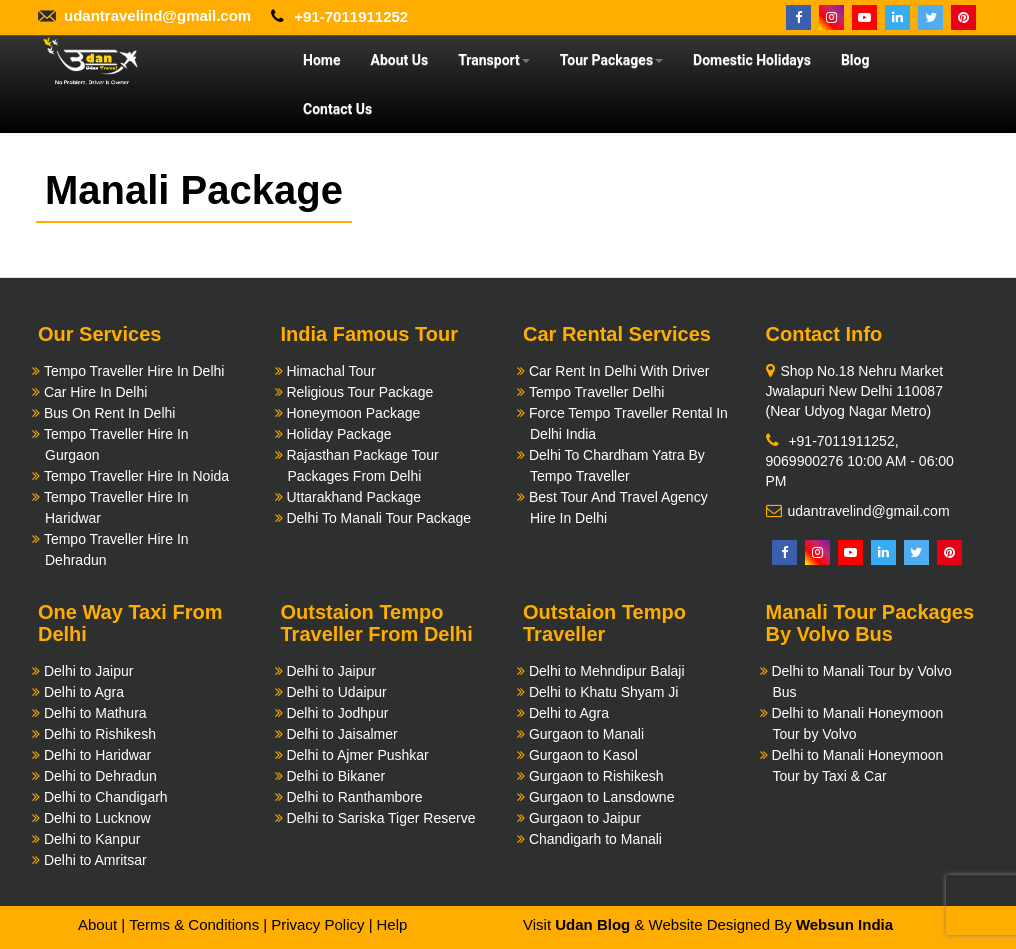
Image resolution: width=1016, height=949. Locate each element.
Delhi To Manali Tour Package (378, 518)
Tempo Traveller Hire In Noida (136, 476)
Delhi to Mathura (95, 713)
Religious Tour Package (359, 392)
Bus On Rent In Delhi (110, 413)
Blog (855, 60)
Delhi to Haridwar (97, 755)
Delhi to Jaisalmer (341, 734)
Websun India (844, 924)
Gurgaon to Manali (586, 734)
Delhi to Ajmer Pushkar (357, 755)
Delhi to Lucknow (97, 818)
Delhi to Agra (84, 692)
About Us (399, 60)
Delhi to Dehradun (100, 776)
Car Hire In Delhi (95, 392)
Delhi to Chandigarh (106, 797)
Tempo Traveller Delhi (596, 392)
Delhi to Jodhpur (337, 713)
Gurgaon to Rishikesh (596, 776)
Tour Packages (611, 60)
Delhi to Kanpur (92, 839)
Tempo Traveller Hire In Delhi (134, 371)
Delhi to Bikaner (335, 776)
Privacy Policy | (321, 924)
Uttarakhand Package (353, 497)
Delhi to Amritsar (95, 860)
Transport (494, 60)
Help (391, 924)
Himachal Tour (330, 371)
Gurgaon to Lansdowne (602, 797)
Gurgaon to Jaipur (585, 818)
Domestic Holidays (752, 60)
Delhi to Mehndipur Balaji (607, 671)
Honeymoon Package (353, 413)
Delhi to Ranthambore (354, 797)
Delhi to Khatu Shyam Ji (603, 692)
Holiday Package (338, 434)
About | (101, 924)
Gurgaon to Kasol (583, 755)
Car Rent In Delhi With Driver (619, 371)
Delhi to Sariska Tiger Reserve (380, 818)
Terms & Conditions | (198, 924)
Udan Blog (592, 924)
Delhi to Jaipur (89, 671)
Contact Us (337, 109)
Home (321, 60)
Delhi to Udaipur (336, 692)
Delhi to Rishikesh (100, 734)
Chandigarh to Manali (595, 839)
